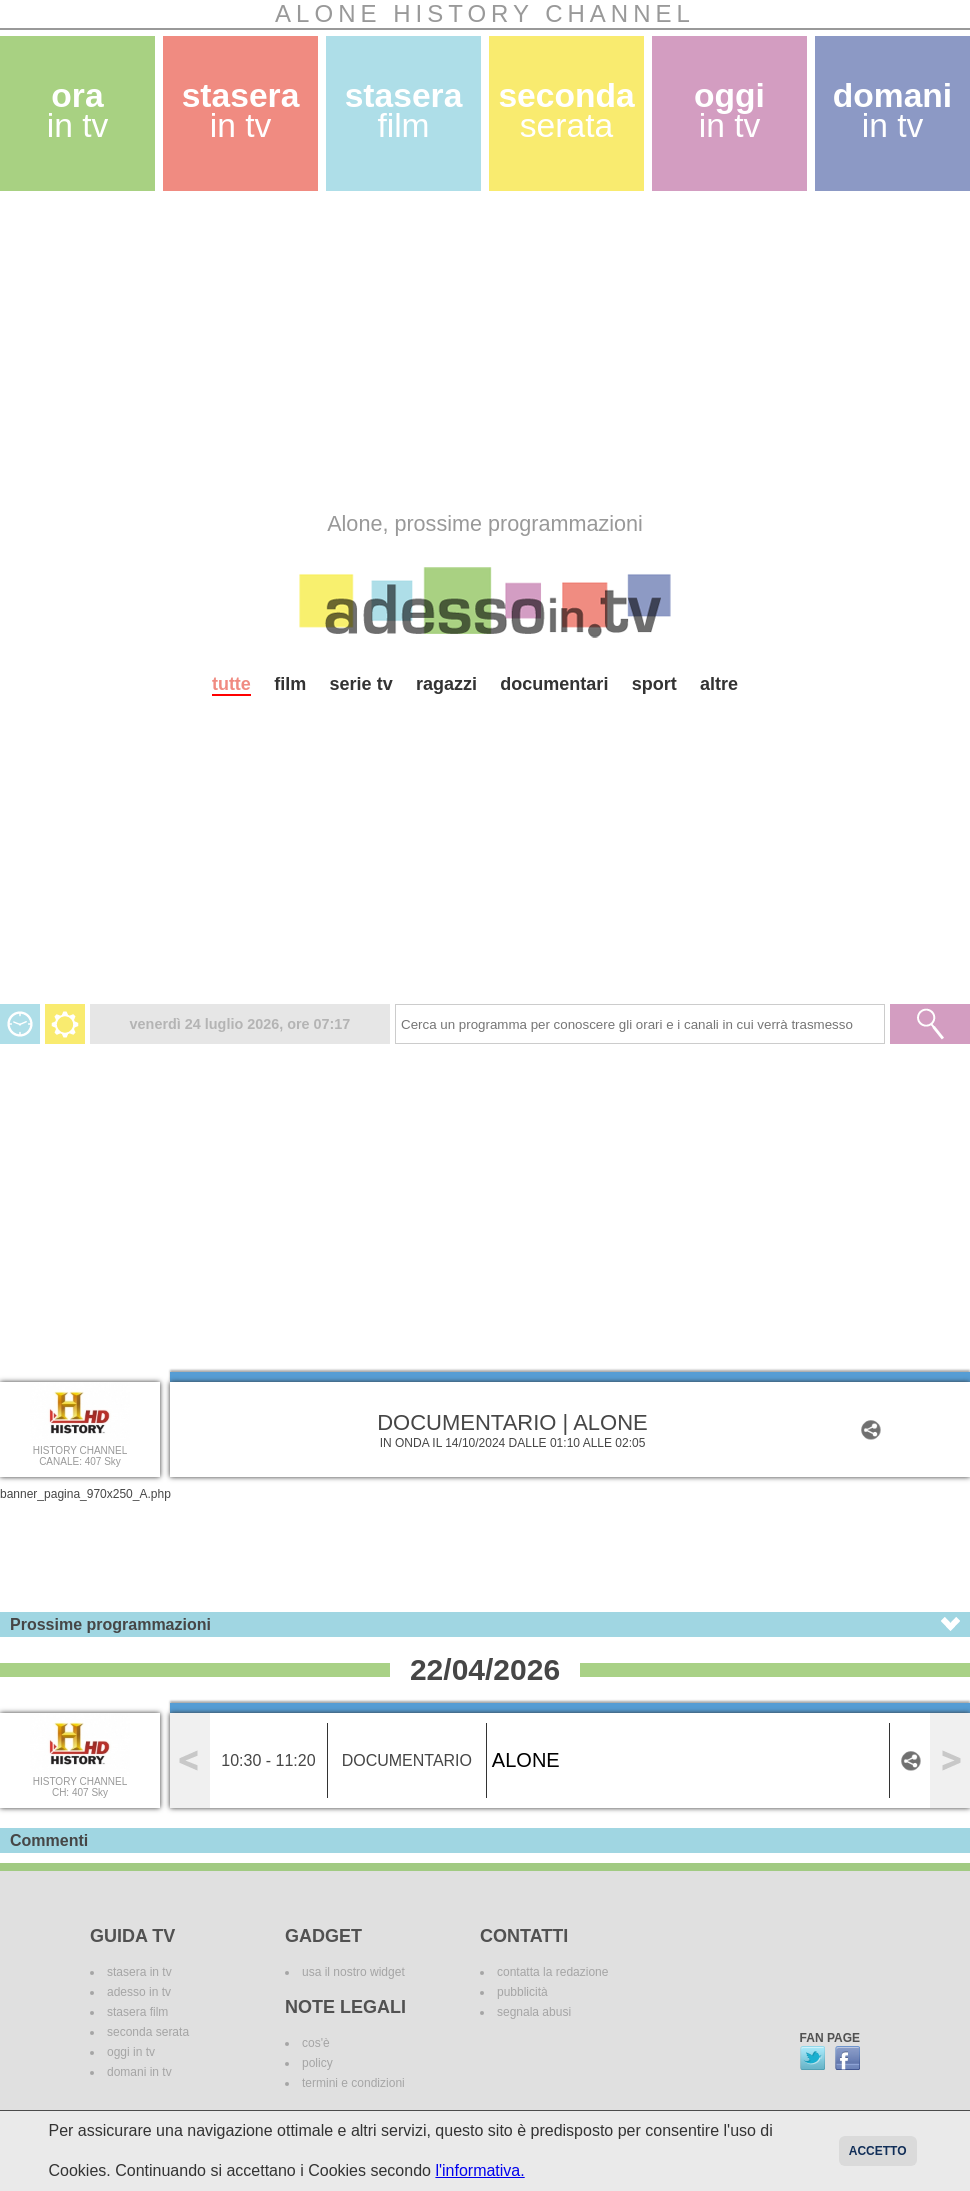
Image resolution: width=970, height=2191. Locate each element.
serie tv (361, 684)
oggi (729, 110)
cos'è (316, 2043)
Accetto (878, 2151)
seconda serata (148, 2032)
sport (654, 684)
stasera (241, 110)
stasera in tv (139, 1972)
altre (719, 684)
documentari (554, 684)
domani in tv (139, 2072)
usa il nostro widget (353, 1972)
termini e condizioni (353, 2083)
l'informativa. (479, 2170)
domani (892, 110)
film (290, 684)
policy (317, 2063)
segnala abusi (534, 2012)
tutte (231, 684)
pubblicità (522, 1992)
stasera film (137, 2012)
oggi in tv (131, 2052)
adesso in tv (139, 1992)
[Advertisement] (384, 351)
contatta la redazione (552, 1972)
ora (78, 110)
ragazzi (446, 684)
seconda (566, 110)
